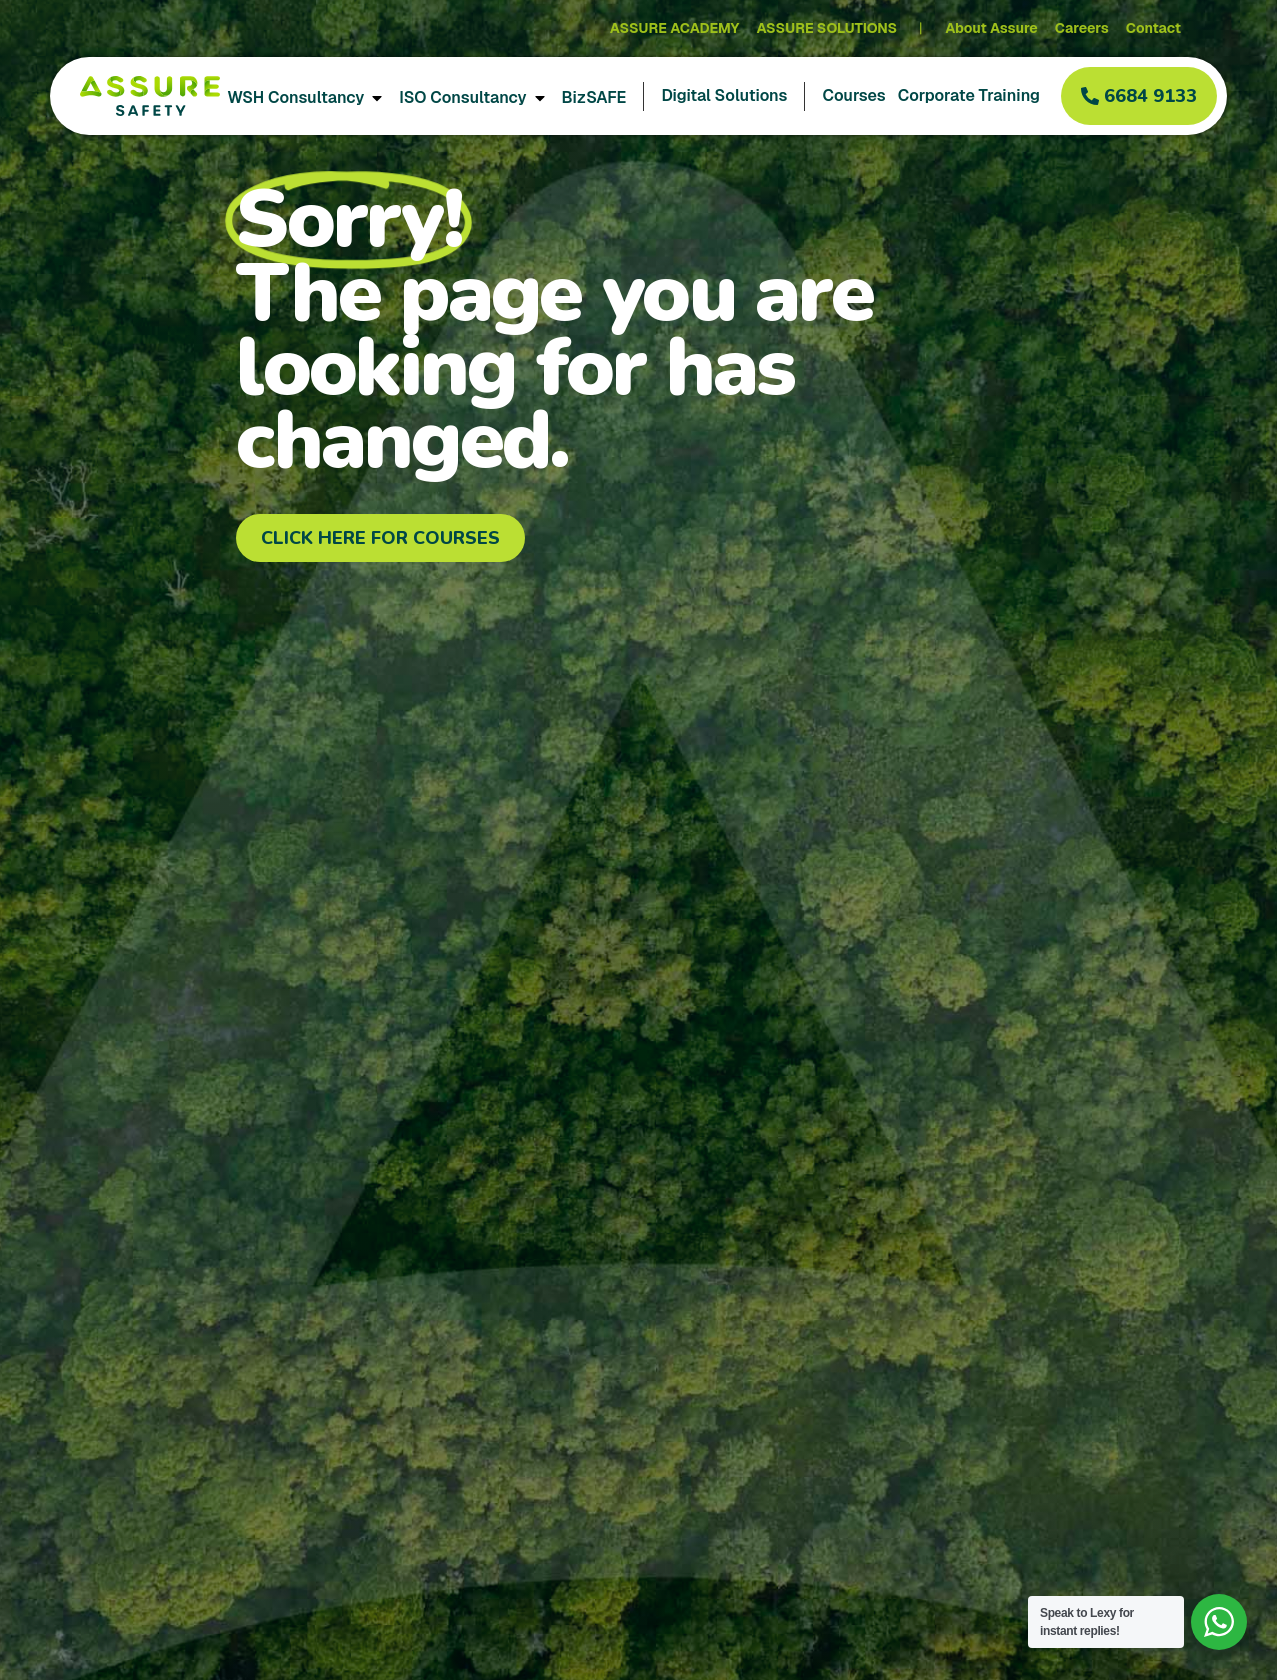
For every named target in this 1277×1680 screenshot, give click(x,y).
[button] (1139, 96)
